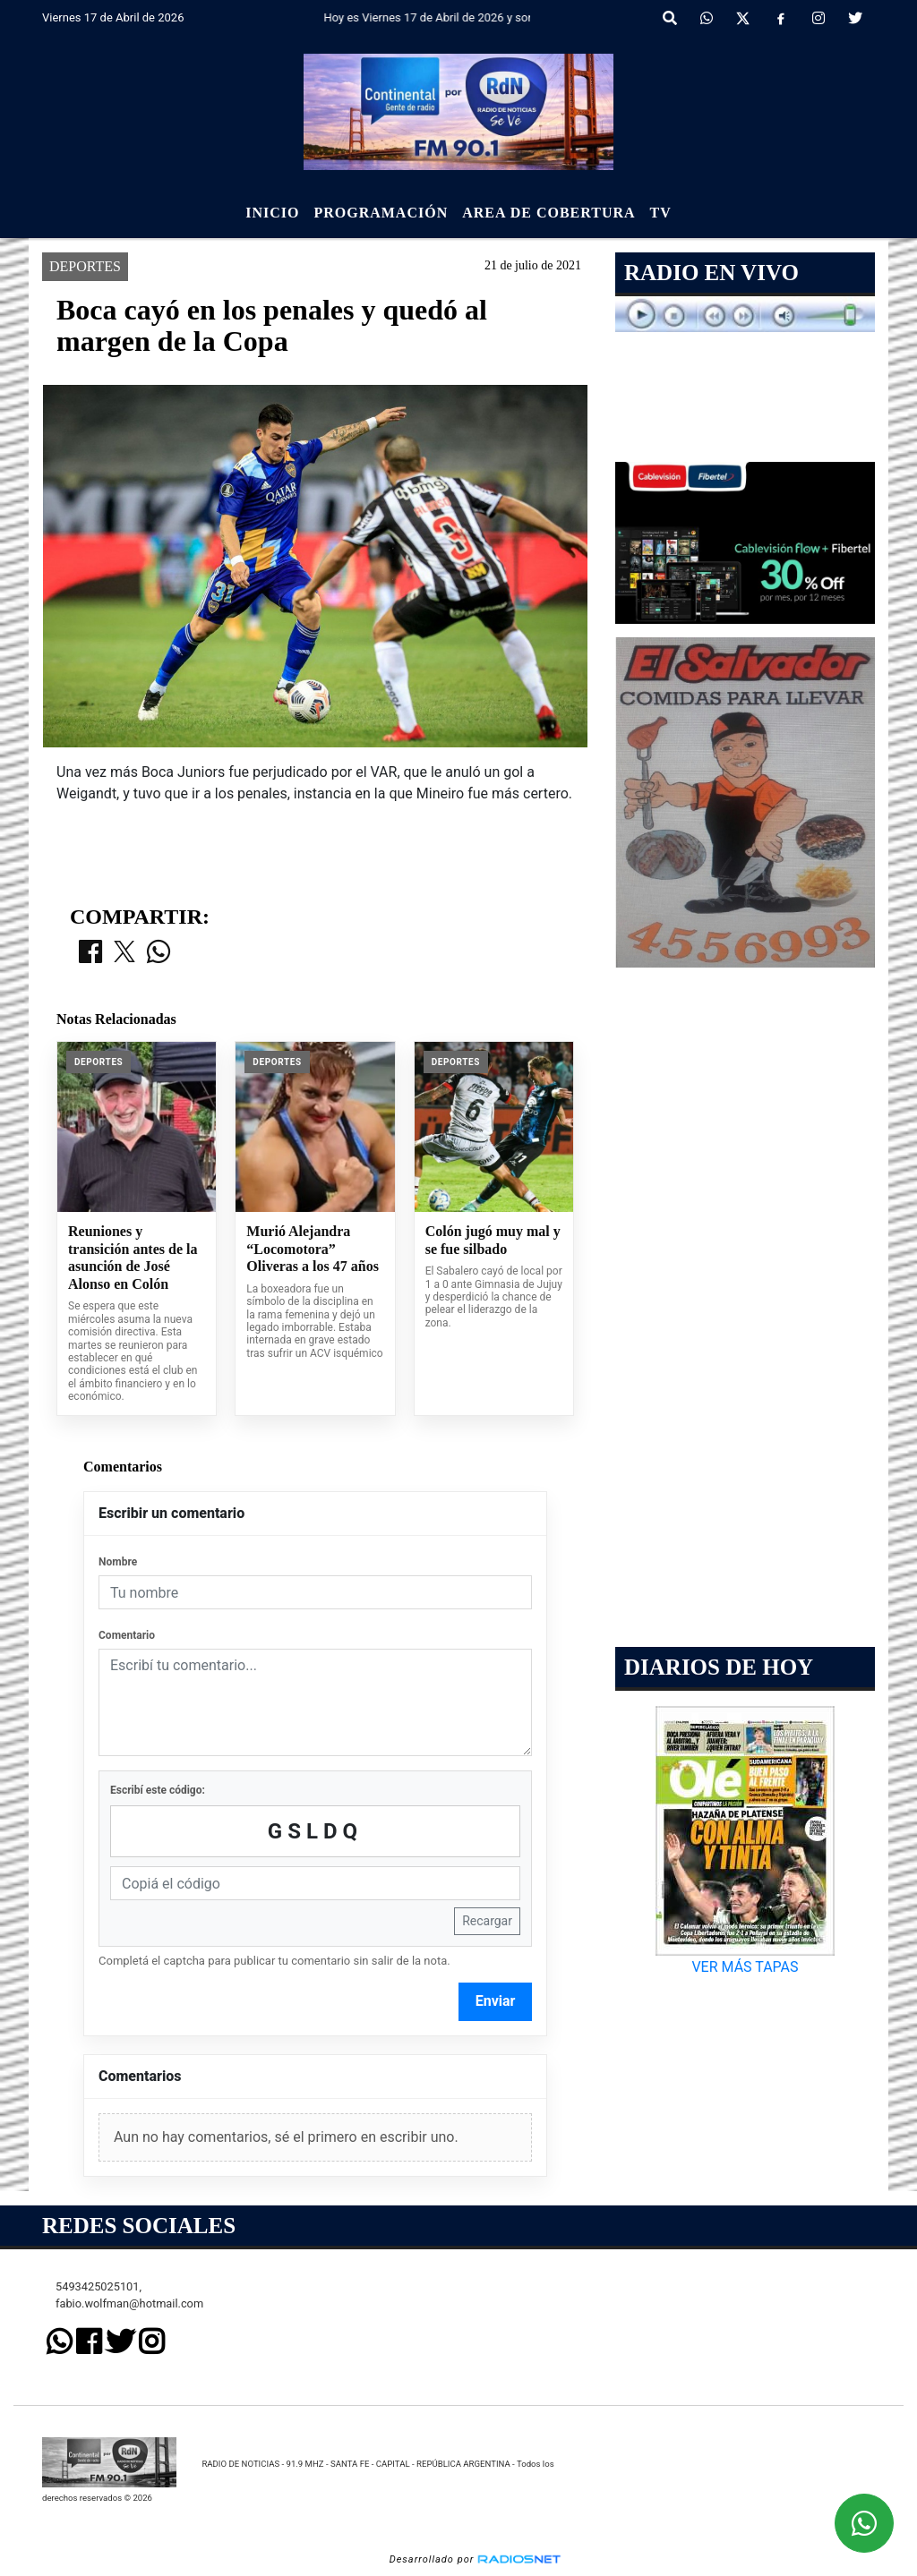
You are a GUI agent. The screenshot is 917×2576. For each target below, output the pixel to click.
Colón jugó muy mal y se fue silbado (493, 1240)
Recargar (487, 1921)
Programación (380, 212)
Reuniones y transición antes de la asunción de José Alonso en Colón (132, 1258)
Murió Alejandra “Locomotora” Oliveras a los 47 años (312, 1249)
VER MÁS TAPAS (744, 1966)
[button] (670, 19)
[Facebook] (781, 19)
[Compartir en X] (124, 953)
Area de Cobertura (548, 212)
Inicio (272, 212)
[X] (742, 19)
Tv (661, 212)
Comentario (127, 1635)
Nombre (118, 1562)
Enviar (496, 2000)
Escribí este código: (157, 1790)
